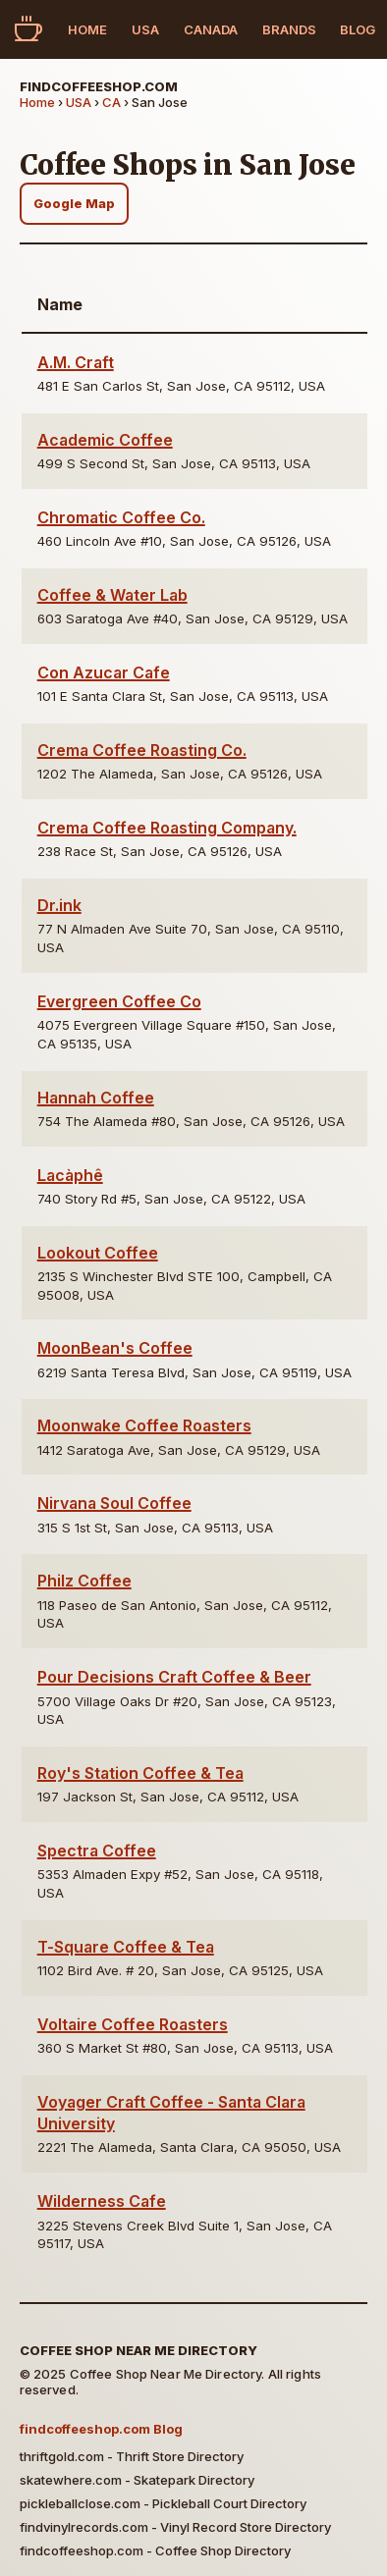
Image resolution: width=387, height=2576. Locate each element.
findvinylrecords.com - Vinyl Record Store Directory (175, 2527)
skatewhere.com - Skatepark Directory (137, 2480)
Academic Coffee (105, 440)
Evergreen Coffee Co (119, 1001)
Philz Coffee (84, 1580)
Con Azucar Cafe (103, 672)
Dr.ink (59, 905)
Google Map (74, 203)
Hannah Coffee (95, 1097)
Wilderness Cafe (101, 2201)
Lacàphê (70, 1175)
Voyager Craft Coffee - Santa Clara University (171, 2112)
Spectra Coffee (96, 1850)
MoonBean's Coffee (115, 1348)
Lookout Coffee (97, 1252)
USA (145, 29)
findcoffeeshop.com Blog (101, 2429)
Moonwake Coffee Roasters (144, 1425)
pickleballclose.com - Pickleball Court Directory (163, 2503)
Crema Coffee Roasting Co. (142, 750)
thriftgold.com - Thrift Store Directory (132, 2456)
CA (111, 102)
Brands (289, 29)
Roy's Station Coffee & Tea (140, 1773)
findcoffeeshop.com (99, 86)
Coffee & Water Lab (112, 595)
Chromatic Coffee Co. (121, 517)
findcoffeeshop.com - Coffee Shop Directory (155, 2550)
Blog (357, 29)
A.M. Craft (75, 362)
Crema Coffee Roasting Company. (167, 827)
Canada (211, 29)
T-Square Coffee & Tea (125, 1947)
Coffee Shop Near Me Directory (138, 2350)
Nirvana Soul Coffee (114, 1503)
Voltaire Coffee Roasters (132, 2024)
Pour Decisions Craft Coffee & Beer (174, 1677)
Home (87, 29)
